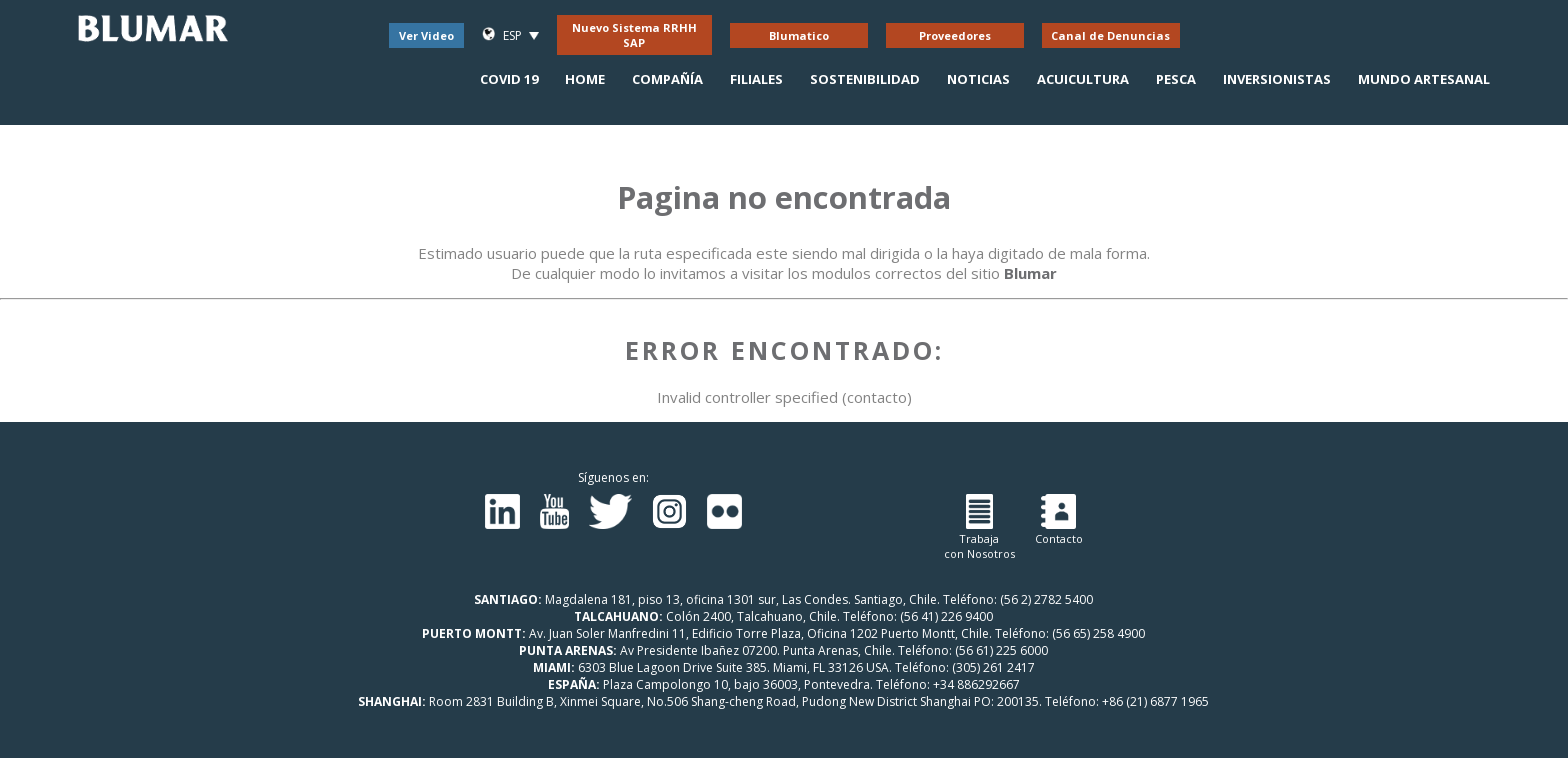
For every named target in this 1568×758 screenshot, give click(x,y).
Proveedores (955, 35)
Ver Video (426, 35)
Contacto (1059, 520)
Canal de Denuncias (1110, 35)
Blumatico (799, 35)
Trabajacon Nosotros (979, 527)
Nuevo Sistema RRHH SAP (634, 35)
